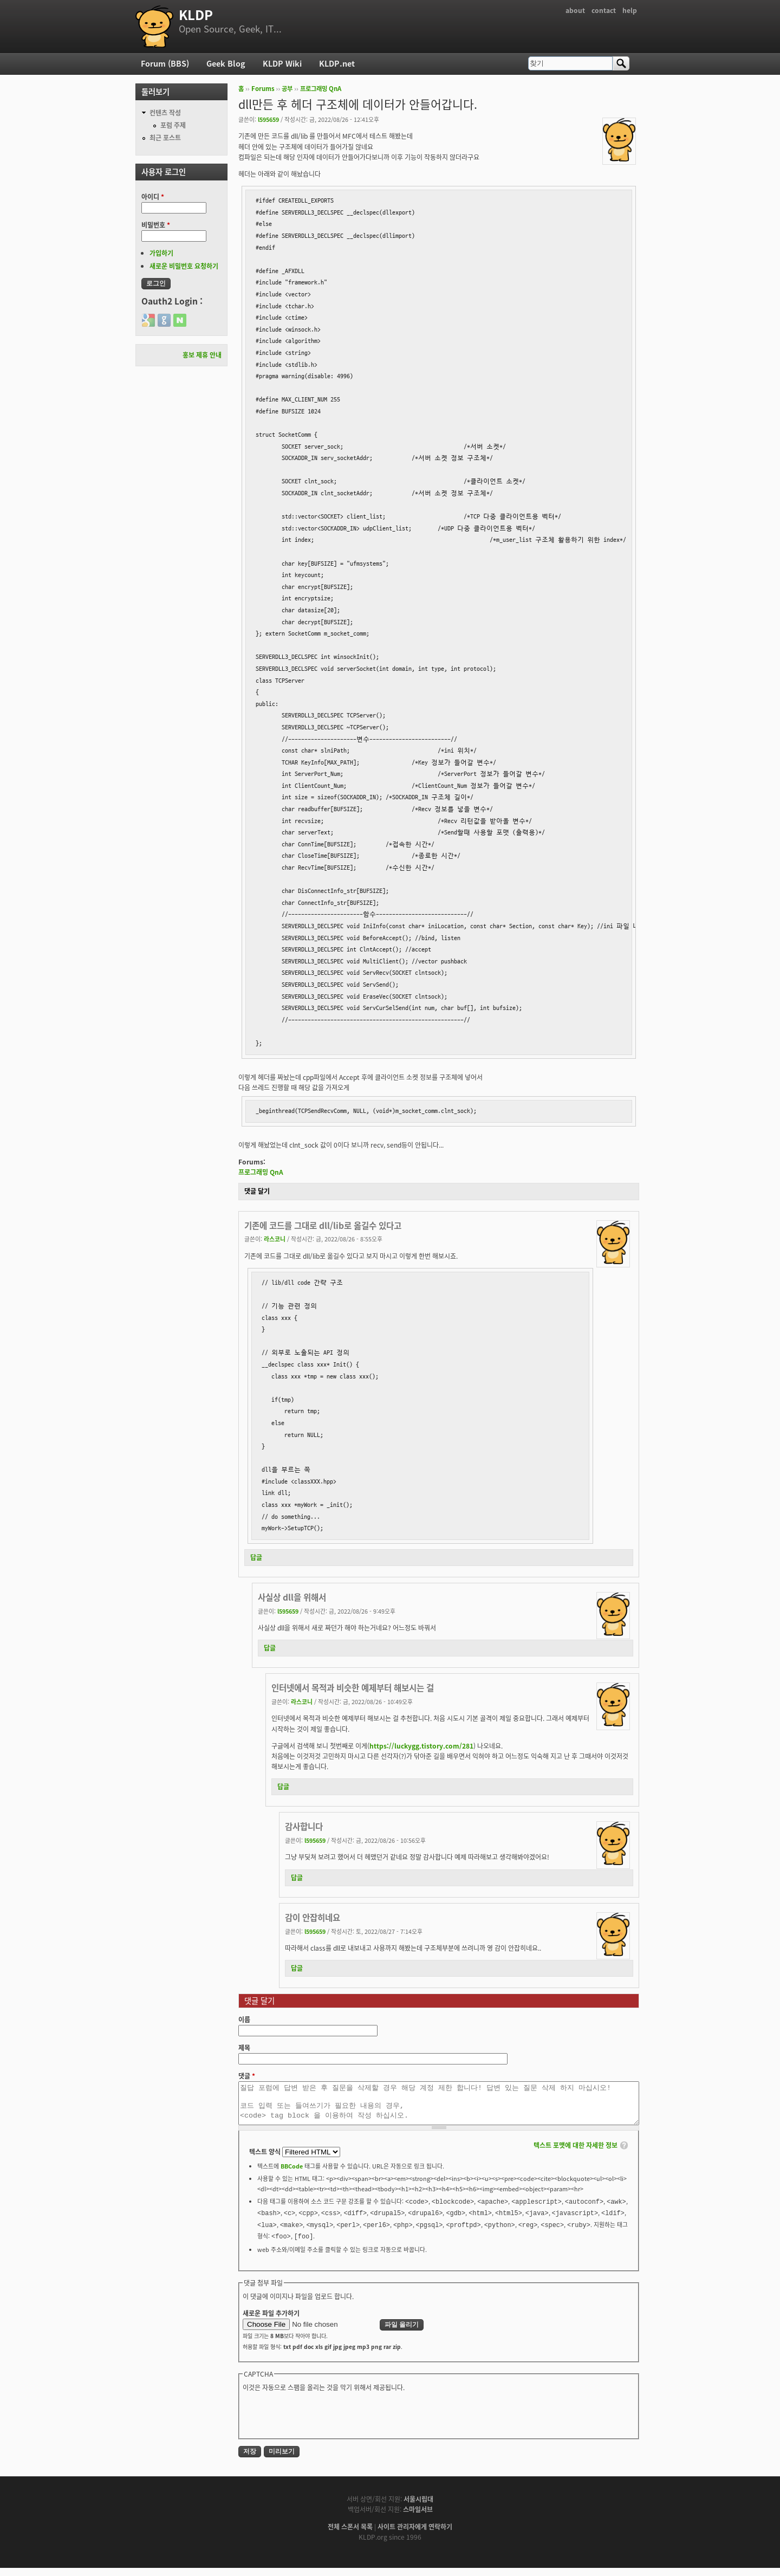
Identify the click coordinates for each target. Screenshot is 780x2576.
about (575, 10)
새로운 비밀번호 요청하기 (184, 266)
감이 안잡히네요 (312, 1917)
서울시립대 (418, 2507)
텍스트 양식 (265, 2160)
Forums (263, 88)
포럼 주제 (173, 125)
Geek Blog (225, 63)
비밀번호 (155, 225)
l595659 (268, 119)
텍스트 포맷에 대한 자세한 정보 (576, 2153)
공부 (287, 88)
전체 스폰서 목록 (350, 2535)
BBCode (292, 2174)
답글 (256, 1557)
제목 (244, 2048)
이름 (244, 2019)
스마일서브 (418, 2517)
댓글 (246, 2076)
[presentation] (325, 2422)
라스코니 (274, 1238)
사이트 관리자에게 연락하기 (415, 2535)
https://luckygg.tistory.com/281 (421, 1746)
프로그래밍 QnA (320, 88)
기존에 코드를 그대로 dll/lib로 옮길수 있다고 (322, 1225)
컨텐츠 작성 (165, 113)
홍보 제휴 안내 (202, 355)
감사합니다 (304, 1826)
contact (604, 10)
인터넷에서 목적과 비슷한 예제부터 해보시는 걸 (352, 1687)
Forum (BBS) (165, 63)
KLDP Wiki (282, 63)
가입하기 (161, 253)
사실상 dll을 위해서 (292, 1597)
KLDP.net (337, 63)
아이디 (152, 197)
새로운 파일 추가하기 (271, 2321)
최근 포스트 (165, 138)
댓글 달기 (257, 1191)
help (629, 10)
